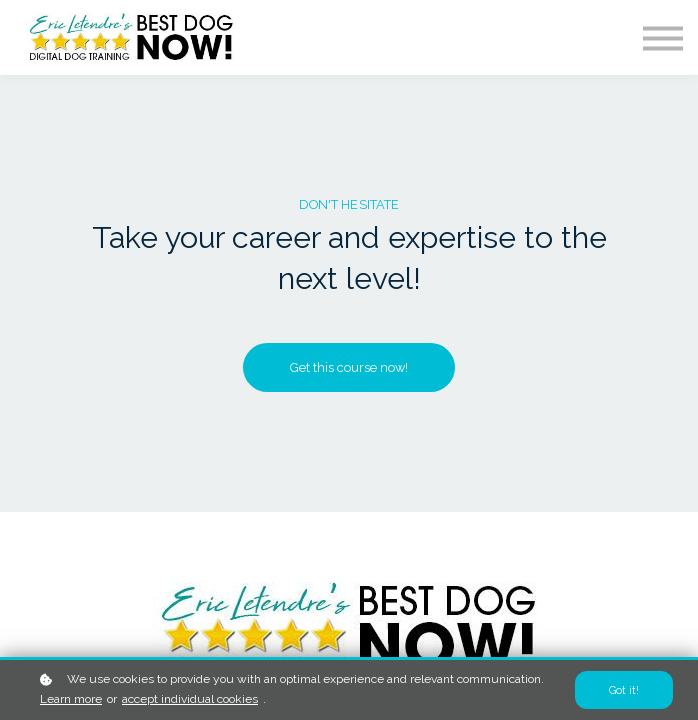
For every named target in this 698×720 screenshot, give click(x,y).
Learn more (71, 699)
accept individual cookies (190, 699)
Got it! (624, 690)
